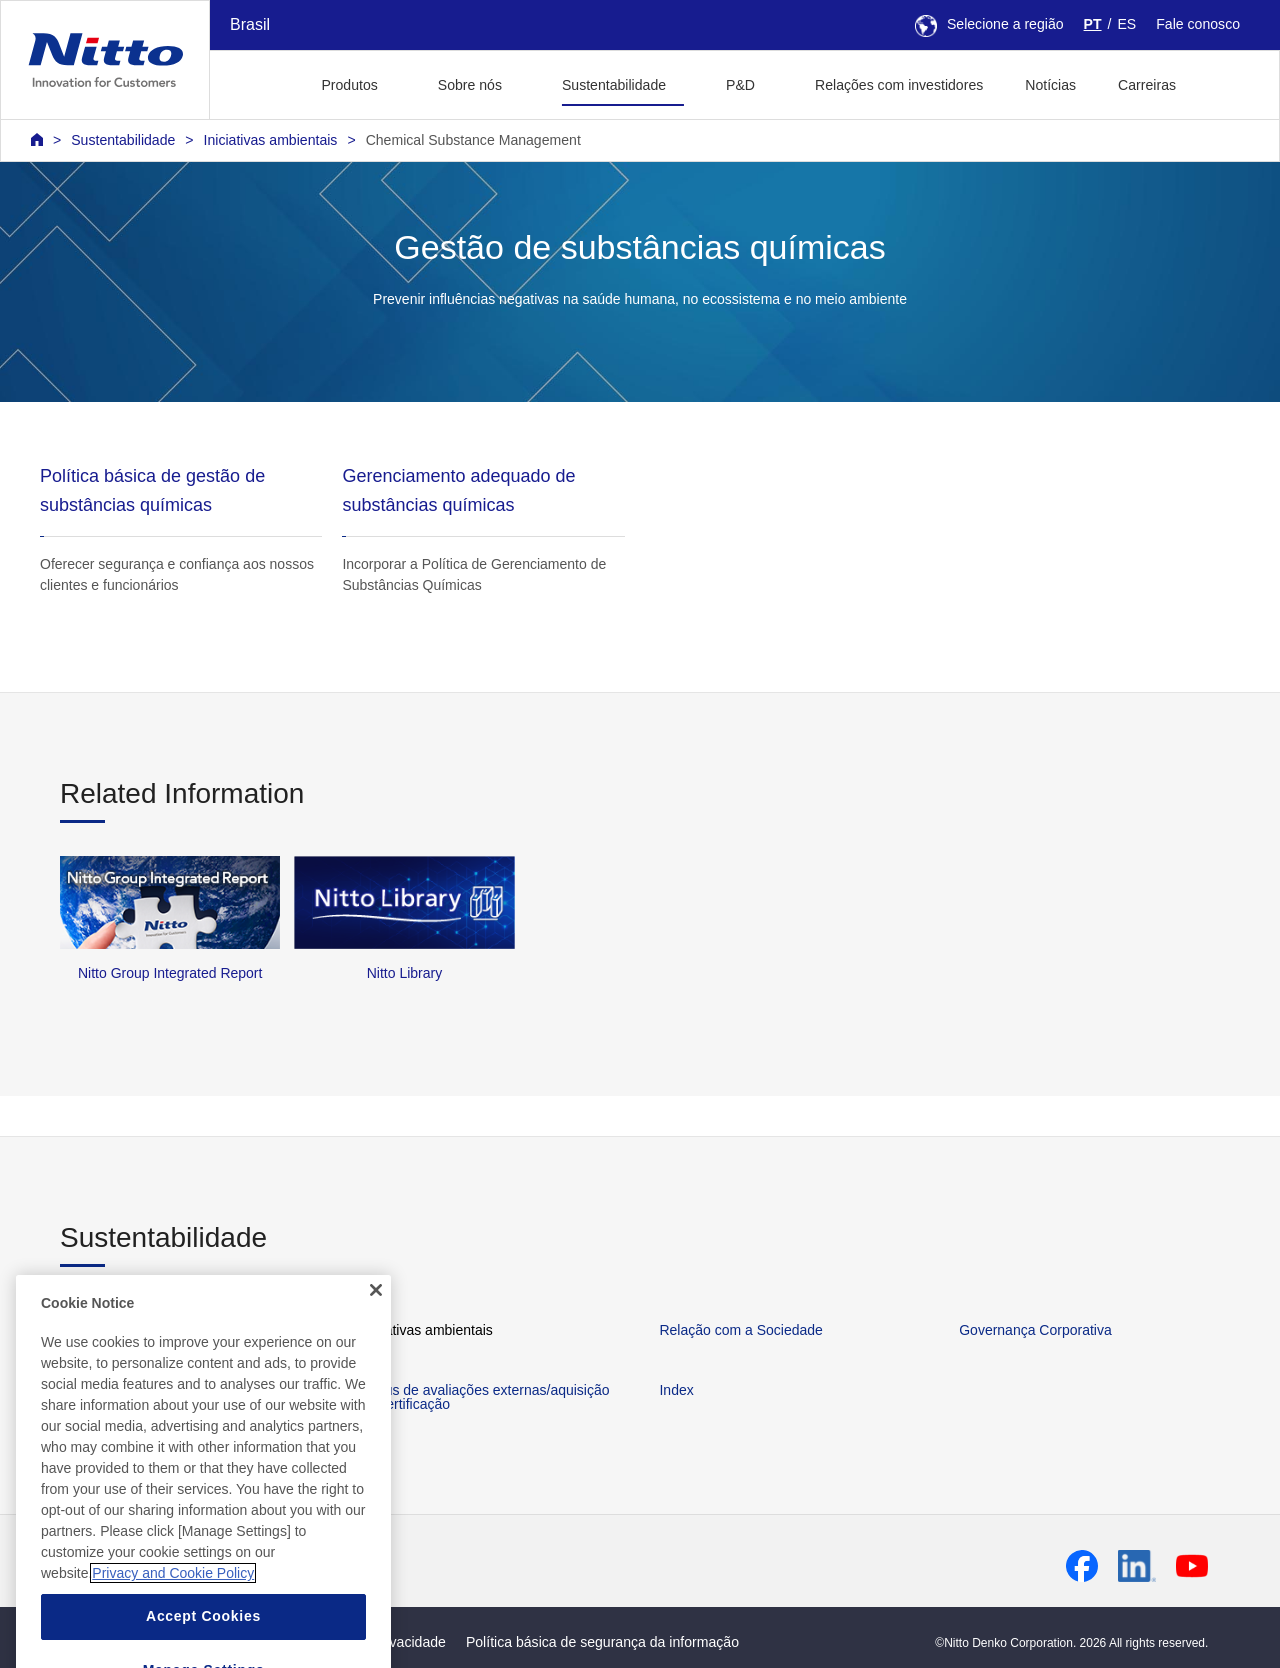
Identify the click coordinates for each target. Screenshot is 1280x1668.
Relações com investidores (899, 85)
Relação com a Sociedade (740, 1330)
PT (1093, 24)
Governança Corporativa (1035, 1330)
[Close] (376, 1317)
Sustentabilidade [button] (614, 85)
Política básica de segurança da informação (602, 1642)
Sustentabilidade (123, 140)
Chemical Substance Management (473, 140)
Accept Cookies (203, 1644)
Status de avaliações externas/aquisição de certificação (485, 1397)
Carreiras (1147, 85)
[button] (1228, 82)
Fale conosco (1198, 24)
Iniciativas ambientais (271, 140)
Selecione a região (989, 24)
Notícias (1050, 85)
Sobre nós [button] (470, 85)
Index (676, 1390)
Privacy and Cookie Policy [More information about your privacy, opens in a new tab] (173, 1601)
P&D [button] (740, 85)
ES (1126, 24)
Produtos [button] (349, 85)
